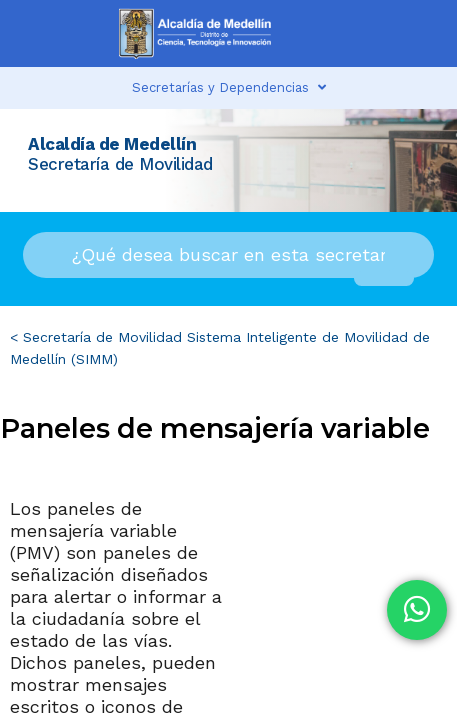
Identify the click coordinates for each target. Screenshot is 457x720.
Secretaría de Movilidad (102, 337)
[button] (349, 33)
